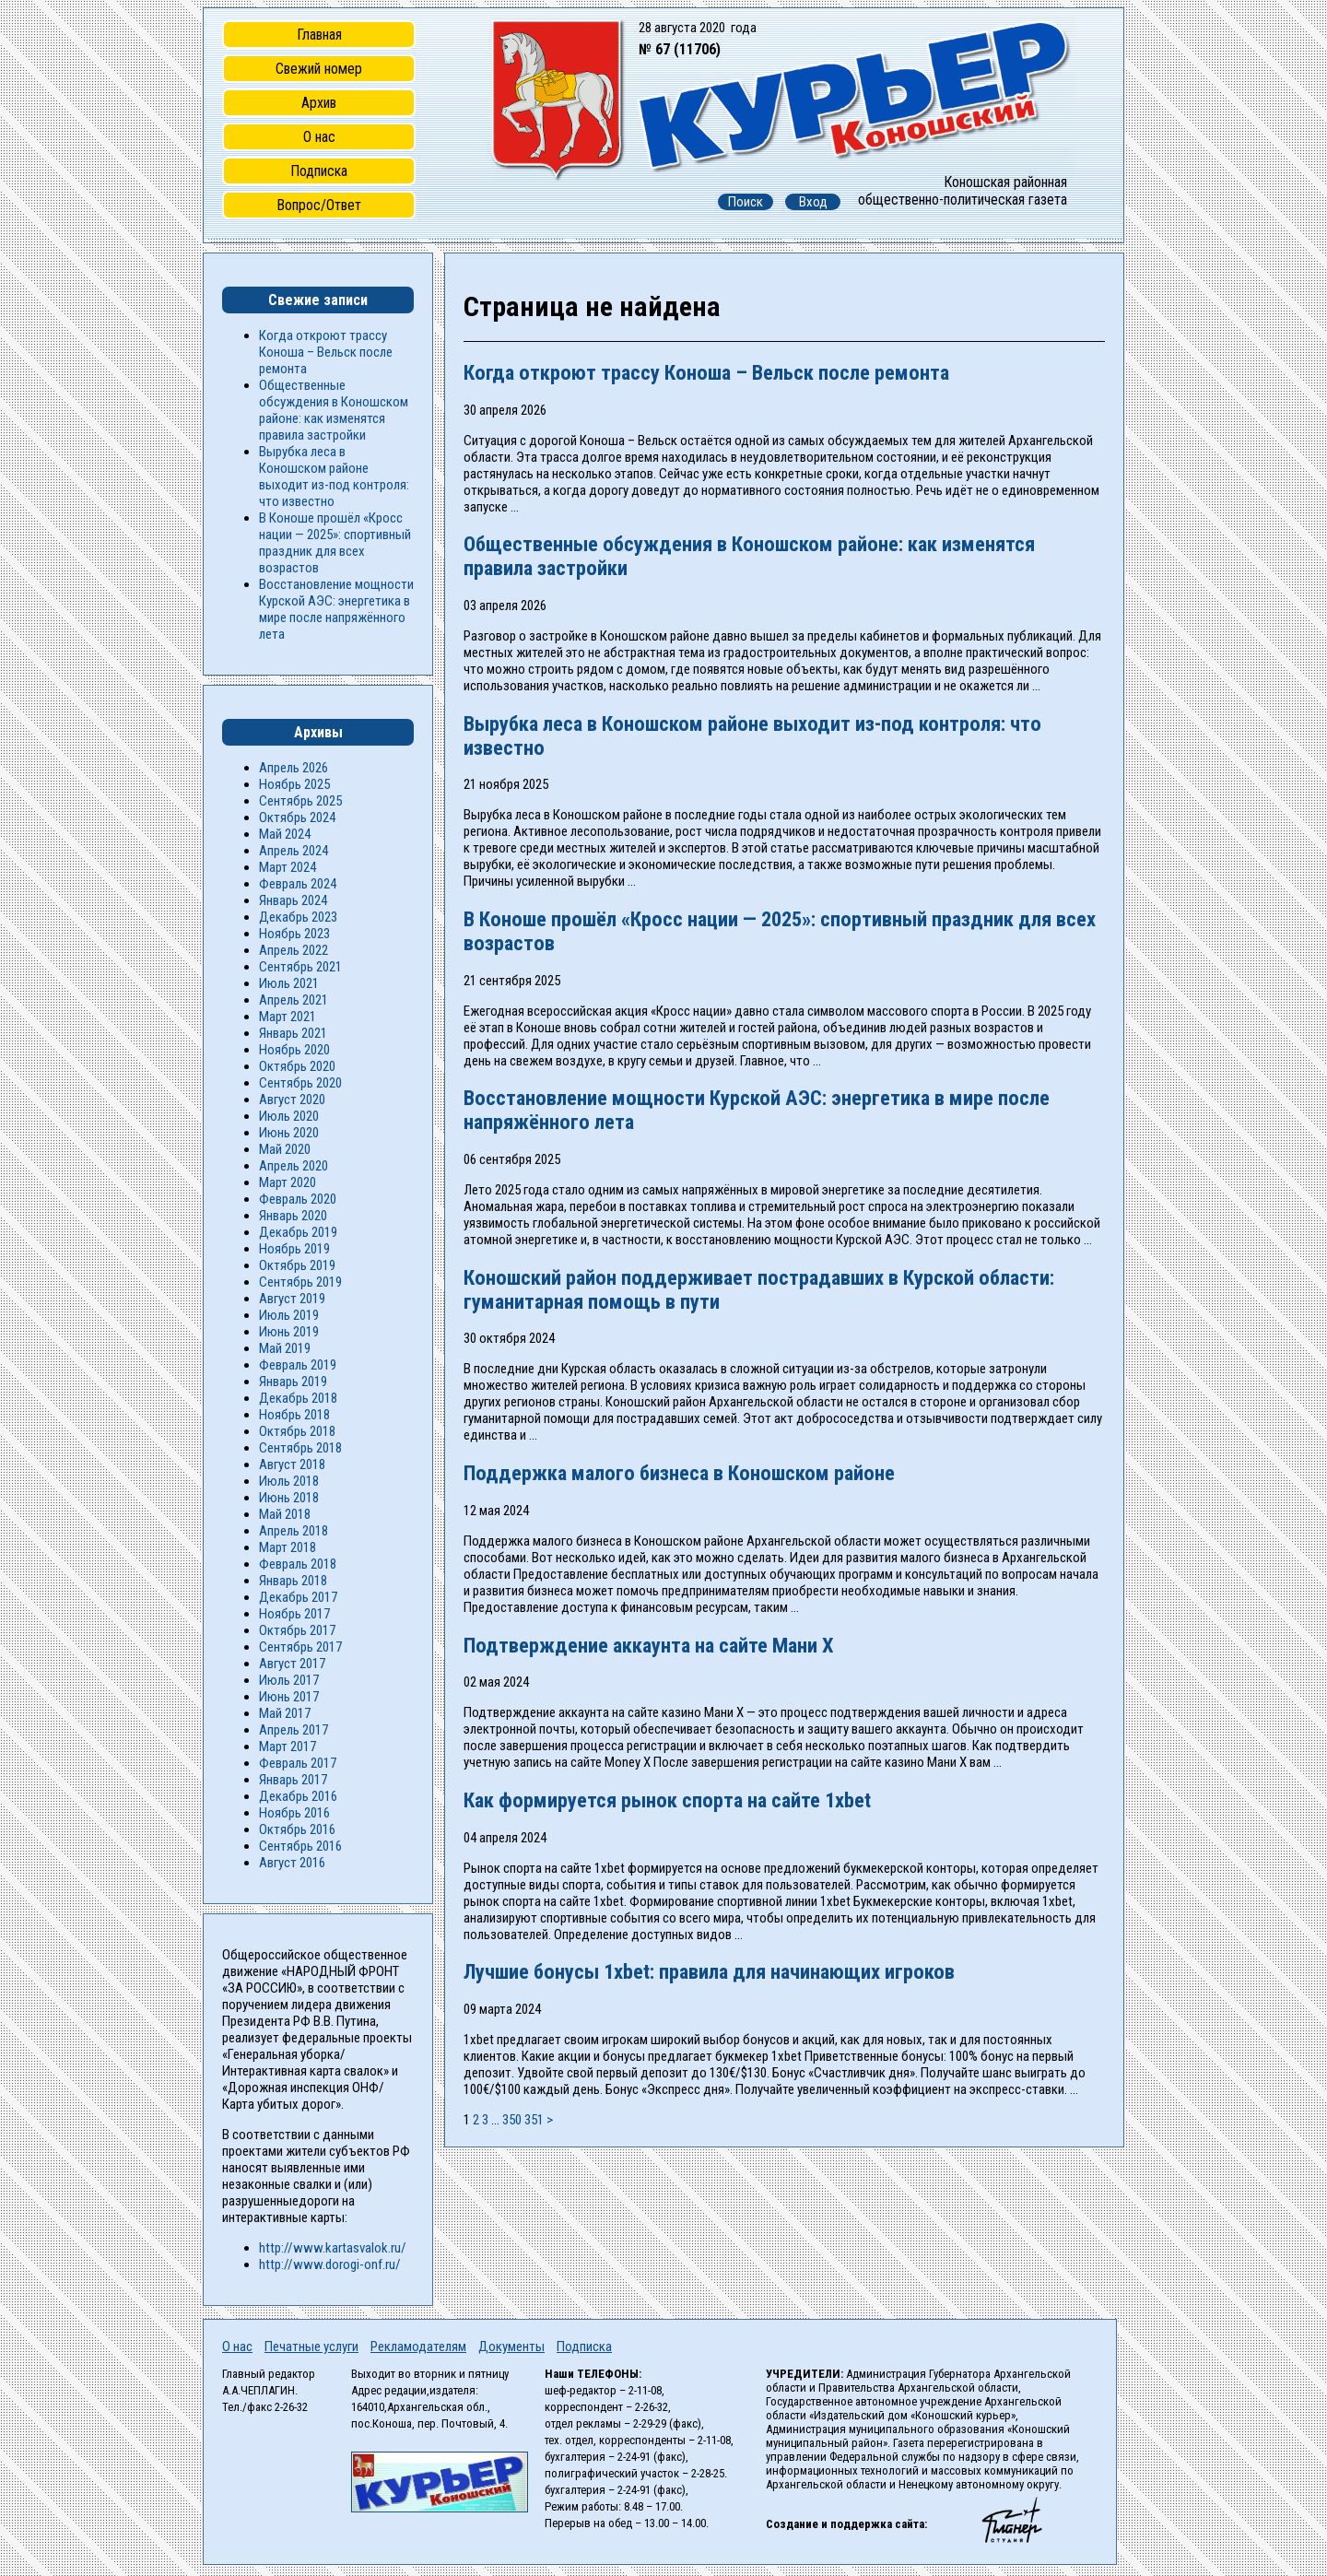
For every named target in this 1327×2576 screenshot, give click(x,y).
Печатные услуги (311, 2346)
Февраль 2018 (297, 1564)
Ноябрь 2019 (294, 1249)
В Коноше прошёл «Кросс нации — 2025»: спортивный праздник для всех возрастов (335, 543)
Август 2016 (292, 1862)
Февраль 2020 (297, 1199)
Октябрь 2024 (297, 817)
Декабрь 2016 (298, 1796)
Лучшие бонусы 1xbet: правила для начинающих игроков (709, 1971)
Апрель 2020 (293, 1166)
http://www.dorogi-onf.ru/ (330, 2264)
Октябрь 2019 (297, 1265)
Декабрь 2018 (298, 1398)
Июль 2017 (289, 1680)
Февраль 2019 (297, 1365)
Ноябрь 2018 (294, 1414)
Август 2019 (292, 1298)
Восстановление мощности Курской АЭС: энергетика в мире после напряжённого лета (336, 609)
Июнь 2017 (289, 1696)
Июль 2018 (289, 1481)
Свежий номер (319, 68)
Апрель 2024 (293, 850)
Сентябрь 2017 (300, 1647)
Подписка (318, 171)
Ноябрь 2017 (294, 1614)
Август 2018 (292, 1464)
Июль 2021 (289, 983)
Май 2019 (285, 1348)
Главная (319, 34)
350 (512, 2119)
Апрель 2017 (293, 1730)
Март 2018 (287, 1547)
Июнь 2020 (289, 1132)
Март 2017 (287, 1746)
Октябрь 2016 (297, 1829)
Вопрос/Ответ (318, 205)
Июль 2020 (289, 1116)
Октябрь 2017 (297, 1630)
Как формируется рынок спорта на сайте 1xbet (667, 1800)
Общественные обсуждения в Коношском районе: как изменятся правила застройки (333, 410)
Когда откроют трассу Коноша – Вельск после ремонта (706, 372)
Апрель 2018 (293, 1531)
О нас (319, 137)
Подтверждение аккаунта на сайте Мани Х (649, 1645)
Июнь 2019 (289, 1331)
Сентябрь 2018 (300, 1448)
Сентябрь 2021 (300, 967)
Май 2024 (285, 834)
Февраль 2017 (297, 1763)
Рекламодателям (418, 2346)
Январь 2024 (293, 900)
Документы (511, 2346)
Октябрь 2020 (297, 1066)
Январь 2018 (293, 1580)
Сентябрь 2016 (300, 1846)
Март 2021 (287, 1016)
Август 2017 (292, 1663)
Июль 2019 (289, 1315)
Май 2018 (285, 1514)
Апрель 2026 (293, 767)
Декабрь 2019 (298, 1232)
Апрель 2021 (293, 1000)
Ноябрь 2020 (294, 1049)
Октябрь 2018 (297, 1431)
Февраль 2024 (297, 884)
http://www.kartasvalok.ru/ (332, 2248)
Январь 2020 (293, 1215)
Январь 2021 (293, 1033)
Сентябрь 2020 (300, 1083)
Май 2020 (285, 1149)
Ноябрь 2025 (294, 784)
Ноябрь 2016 (294, 1813)
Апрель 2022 (293, 950)
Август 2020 (292, 1099)
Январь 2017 (293, 1779)
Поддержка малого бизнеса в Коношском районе (679, 1473)
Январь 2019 (293, 1381)
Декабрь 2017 (298, 1597)
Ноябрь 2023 (294, 933)
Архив (318, 103)
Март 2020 (287, 1182)
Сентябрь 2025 (300, 801)
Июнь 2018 (289, 1497)
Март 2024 (287, 867)
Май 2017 (285, 1713)
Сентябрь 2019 (300, 1282)
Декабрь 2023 (298, 917)
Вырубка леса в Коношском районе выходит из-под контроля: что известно (334, 476)
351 (534, 2119)
